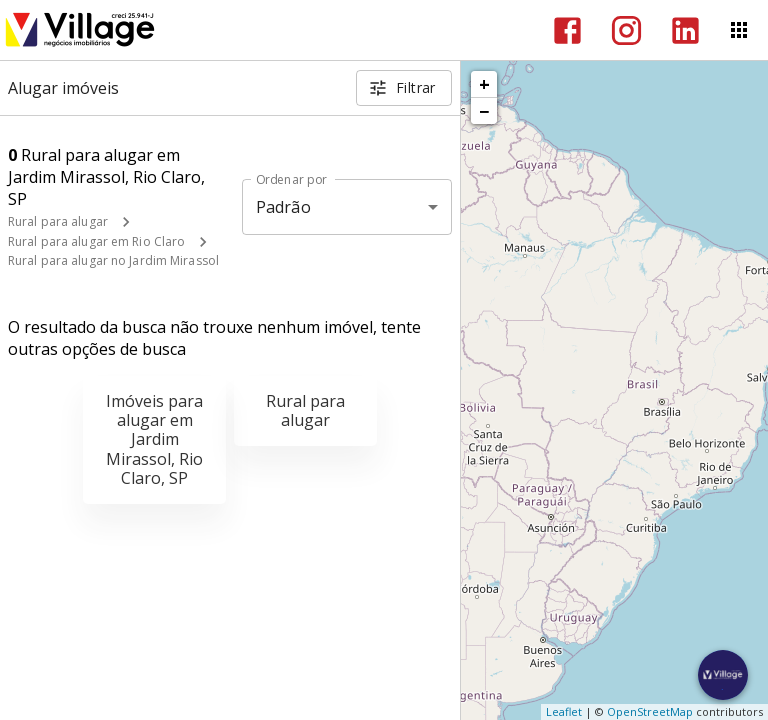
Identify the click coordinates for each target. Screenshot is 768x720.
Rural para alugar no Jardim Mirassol (113, 260)
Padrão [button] (283, 207)
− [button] (484, 111)
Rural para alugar (58, 221)
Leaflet (564, 711)
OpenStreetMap (650, 711)
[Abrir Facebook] (567, 30)
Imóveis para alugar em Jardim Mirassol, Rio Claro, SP (154, 439)
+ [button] (484, 84)
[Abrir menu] (739, 30)
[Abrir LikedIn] (685, 30)
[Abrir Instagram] (626, 30)
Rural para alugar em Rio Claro (96, 241)
